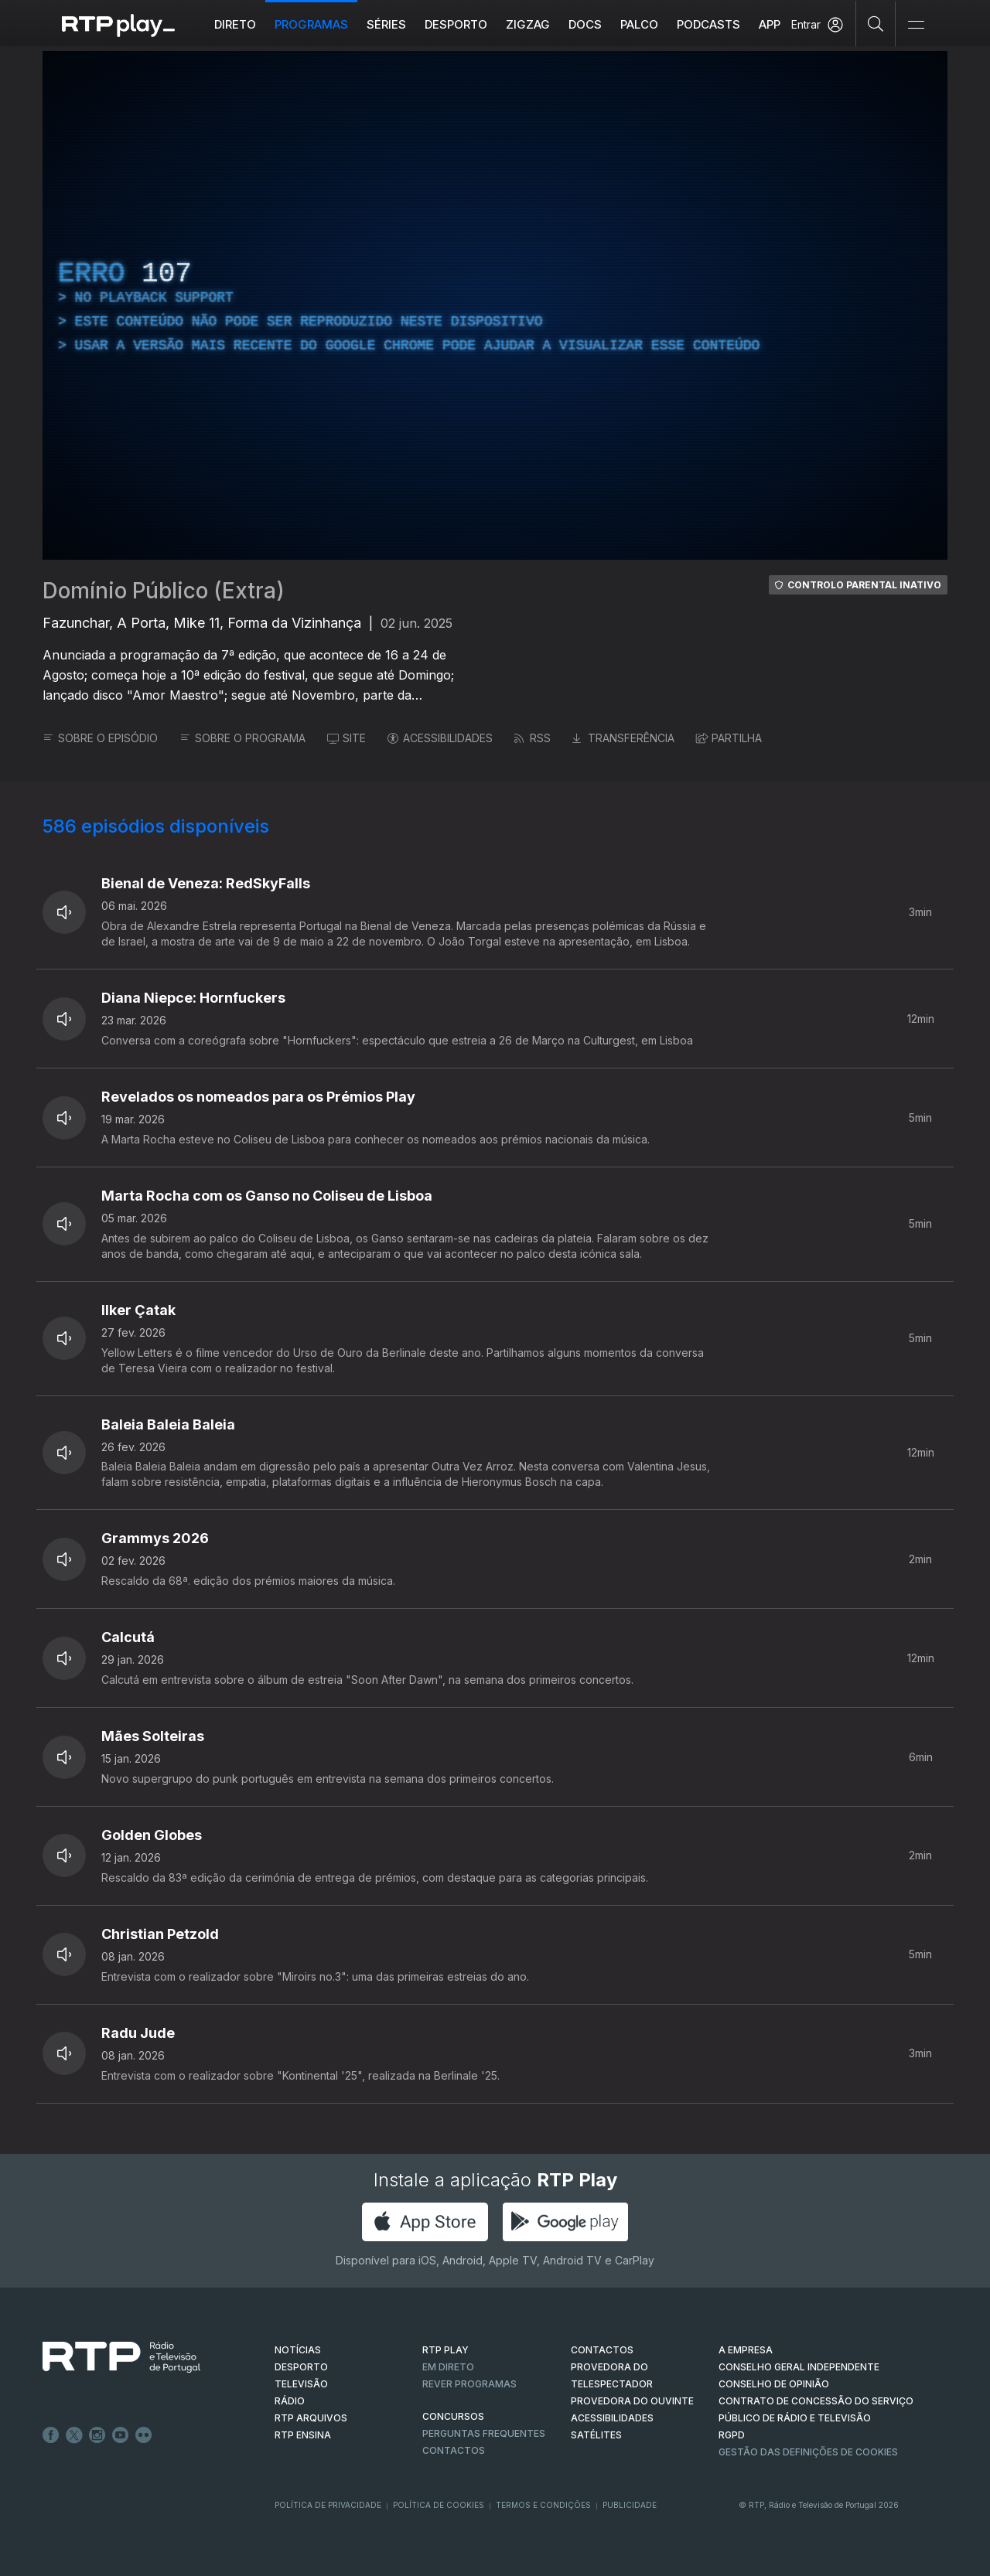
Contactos (453, 2450)
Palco (639, 24)
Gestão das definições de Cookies (808, 2452)
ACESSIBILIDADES (440, 738)
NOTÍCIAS (298, 2350)
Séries (386, 24)
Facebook (51, 2435)
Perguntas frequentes (483, 2433)
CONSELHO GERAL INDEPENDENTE (799, 2367)
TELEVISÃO (301, 2384)
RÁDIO (290, 2401)
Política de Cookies (438, 2505)
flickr (143, 2435)
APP (769, 24)
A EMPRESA (746, 2350)
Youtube (120, 2435)
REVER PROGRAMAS (469, 2384)
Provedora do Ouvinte (632, 2401)
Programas (311, 24)
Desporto (456, 24)
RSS (532, 738)
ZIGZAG (528, 24)
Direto (235, 24)
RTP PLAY (445, 2350)
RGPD (732, 2435)
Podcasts (708, 24)
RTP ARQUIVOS (311, 2418)
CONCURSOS (453, 2416)
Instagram (97, 2435)
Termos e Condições (543, 2505)
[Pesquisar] (876, 23)
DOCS (585, 24)
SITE (346, 738)
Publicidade (630, 2505)
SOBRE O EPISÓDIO (100, 738)
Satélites (596, 2435)
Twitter (74, 2435)
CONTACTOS (602, 2350)
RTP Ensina (303, 2435)
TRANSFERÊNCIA (623, 738)
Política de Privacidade (328, 2505)
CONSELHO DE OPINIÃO (774, 2384)
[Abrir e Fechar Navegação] (916, 25)
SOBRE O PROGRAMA (242, 738)
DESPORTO (301, 2367)
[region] (495, 305)
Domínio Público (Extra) (164, 591)
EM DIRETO (448, 2367)
